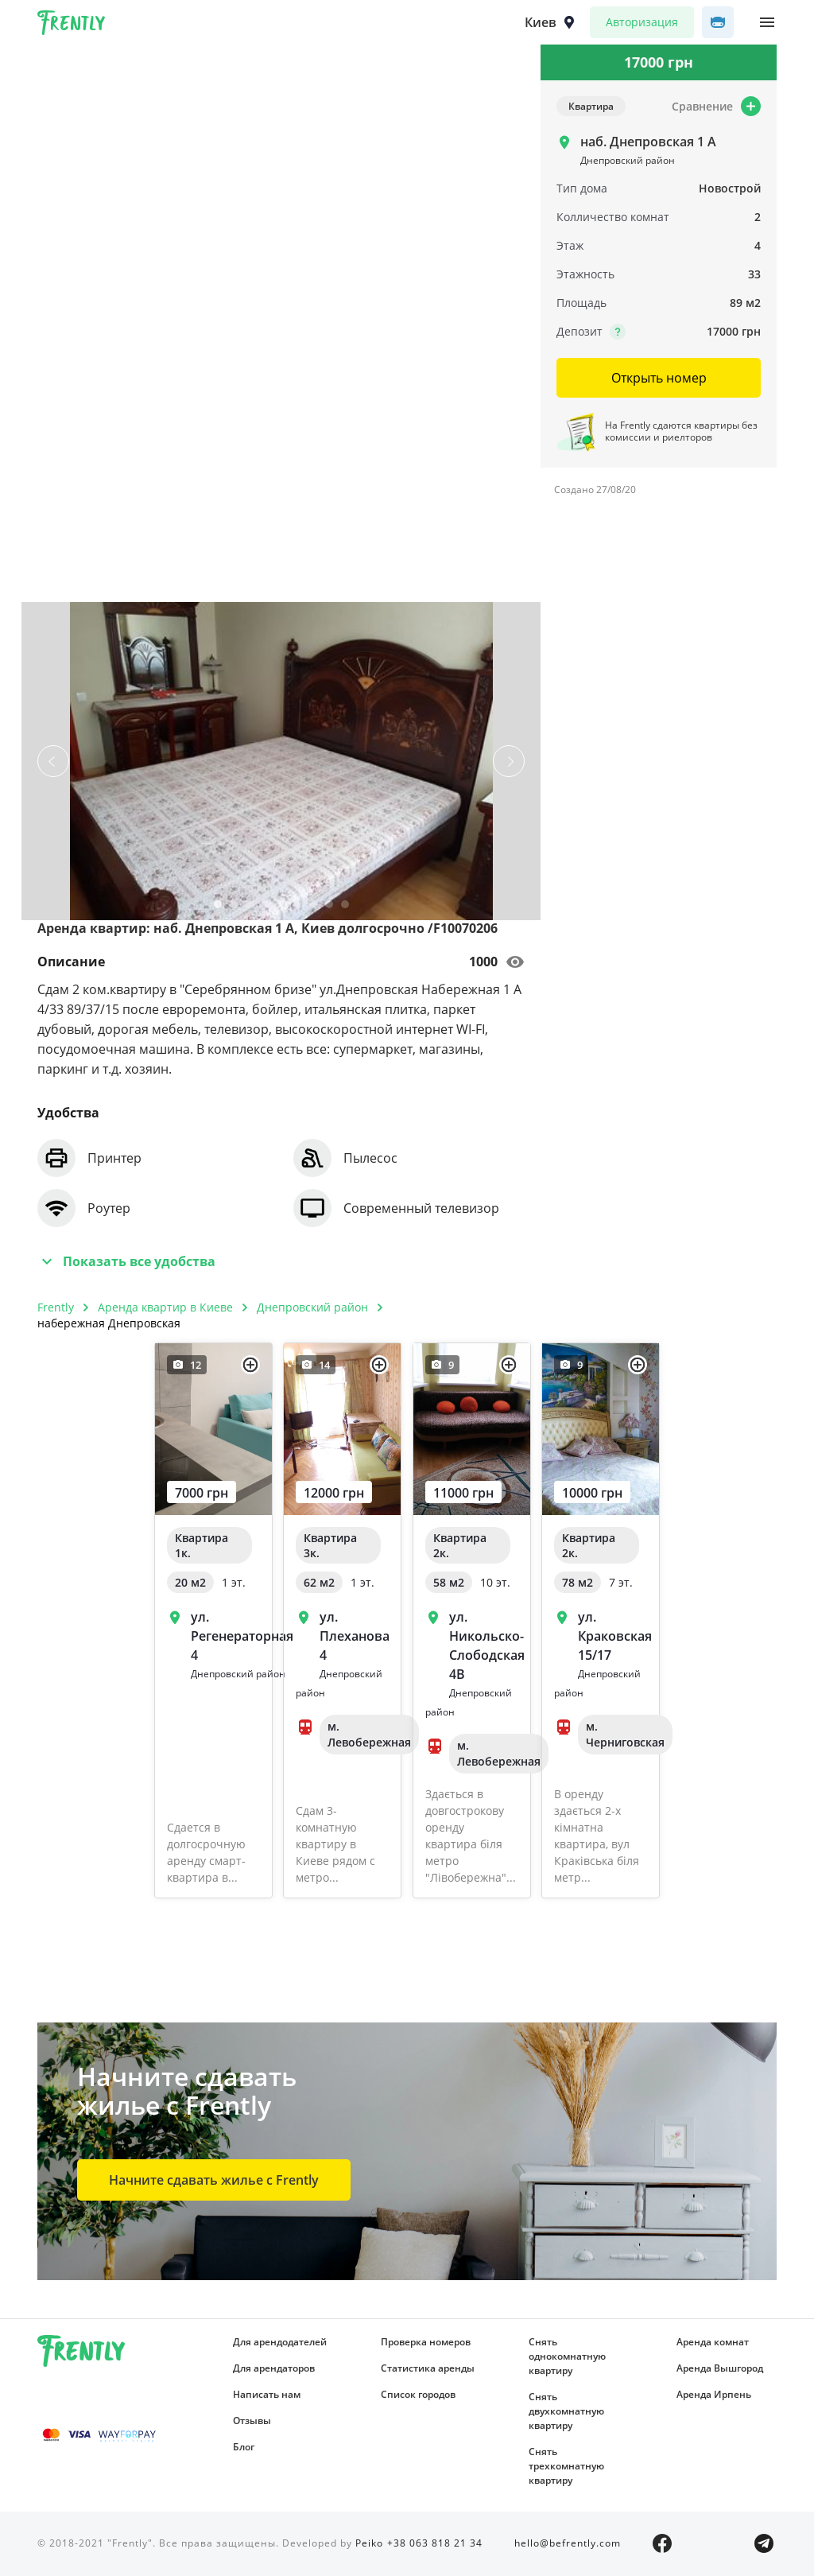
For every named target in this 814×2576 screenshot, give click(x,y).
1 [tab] (218, 907)
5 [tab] (281, 907)
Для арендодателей (280, 2342)
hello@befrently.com (567, 2543)
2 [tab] (234, 907)
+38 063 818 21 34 (435, 2543)
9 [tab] (345, 907)
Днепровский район (312, 1307)
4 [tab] (265, 907)
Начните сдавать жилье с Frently (214, 2180)
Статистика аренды (428, 2368)
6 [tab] (297, 907)
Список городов (418, 2394)
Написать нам (266, 2394)
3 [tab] (250, 907)
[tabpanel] (281, 761)
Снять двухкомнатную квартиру (566, 2411)
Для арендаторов (274, 2368)
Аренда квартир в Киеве (165, 1307)
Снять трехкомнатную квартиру (566, 2466)
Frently (71, 25)
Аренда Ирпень (713, 2394)
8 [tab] (329, 907)
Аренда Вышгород (719, 2368)
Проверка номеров (426, 2342)
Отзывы (252, 2420)
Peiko (369, 2543)
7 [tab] (313, 907)
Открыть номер (659, 378)
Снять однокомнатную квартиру (567, 2356)
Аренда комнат (712, 2342)
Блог (243, 2447)
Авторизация (642, 21)
